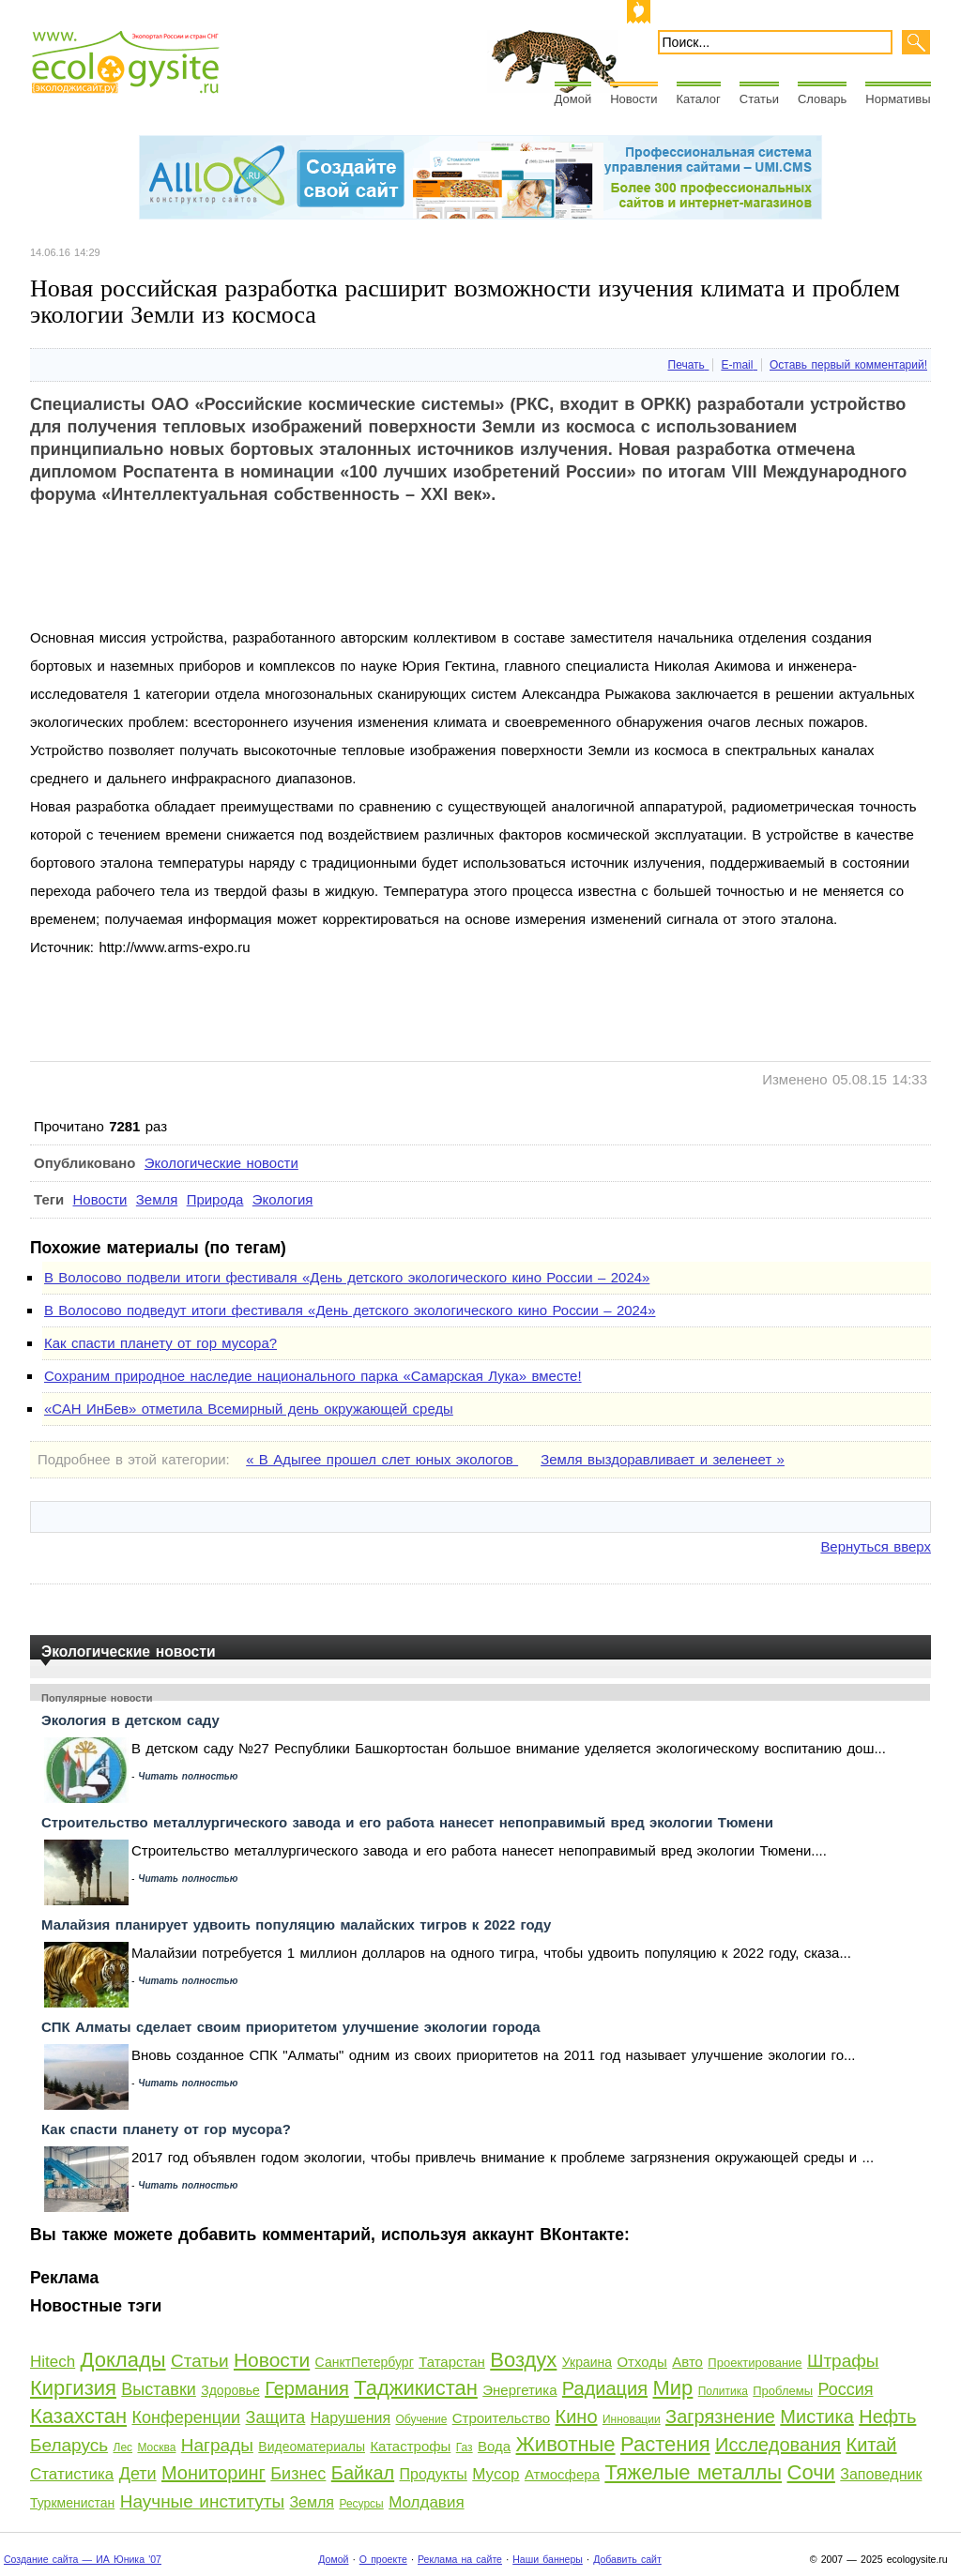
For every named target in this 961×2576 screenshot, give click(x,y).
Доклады (123, 2359)
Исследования (778, 2444)
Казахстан (78, 2416)
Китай (871, 2444)
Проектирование (754, 2363)
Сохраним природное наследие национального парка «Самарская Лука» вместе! (313, 1376)
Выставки (158, 2389)
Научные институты (202, 2501)
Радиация (605, 2388)
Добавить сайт (627, 2559)
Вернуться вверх (875, 1546)
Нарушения (350, 2418)
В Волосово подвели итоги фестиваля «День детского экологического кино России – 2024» (346, 1277)
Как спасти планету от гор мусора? (160, 1343)
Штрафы (843, 2361)
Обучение (421, 2419)
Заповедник (881, 2474)
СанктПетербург (364, 2362)
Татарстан (452, 2362)
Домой (573, 99)
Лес (123, 2447)
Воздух (523, 2359)
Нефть (887, 2416)
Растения (665, 2444)
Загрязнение (720, 2416)
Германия (307, 2388)
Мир (672, 2388)
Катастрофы (410, 2446)
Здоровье (230, 2390)
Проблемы (783, 2391)
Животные (566, 2444)
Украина (587, 2362)
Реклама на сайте (460, 2559)
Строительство (501, 2418)
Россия (845, 2389)
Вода (494, 2446)
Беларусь (69, 2445)
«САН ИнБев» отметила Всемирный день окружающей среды (248, 1409)
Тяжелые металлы (693, 2472)
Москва (156, 2447)
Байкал (362, 2472)
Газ (464, 2447)
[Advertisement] (371, 581)
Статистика (72, 2474)
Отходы (641, 2362)
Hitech (52, 2362)
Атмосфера (562, 2474)
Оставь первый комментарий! (848, 364)
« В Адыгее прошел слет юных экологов (382, 1459)
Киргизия (73, 2388)
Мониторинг (213, 2472)
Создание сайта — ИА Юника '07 (82, 2559)
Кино (577, 2416)
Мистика (816, 2416)
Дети (138, 2473)
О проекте (383, 2559)
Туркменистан (72, 2502)
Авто (687, 2362)
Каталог (699, 99)
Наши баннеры (547, 2559)
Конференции (185, 2417)
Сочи (811, 2472)
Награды (217, 2445)
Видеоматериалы (311, 2446)
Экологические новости (221, 1163)
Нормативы (897, 99)
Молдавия (426, 2502)
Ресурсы (361, 2503)
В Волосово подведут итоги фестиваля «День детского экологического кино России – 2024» (349, 1310)
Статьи (759, 99)
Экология (282, 1199)
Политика (723, 2391)
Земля (156, 1199)
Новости (633, 99)
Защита (276, 2417)
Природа (215, 1199)
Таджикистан (416, 2388)
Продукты (433, 2474)
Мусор (495, 2474)
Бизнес (298, 2473)
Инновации (632, 2419)
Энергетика (519, 2390)
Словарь (822, 99)
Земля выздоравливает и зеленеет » (663, 1459)
